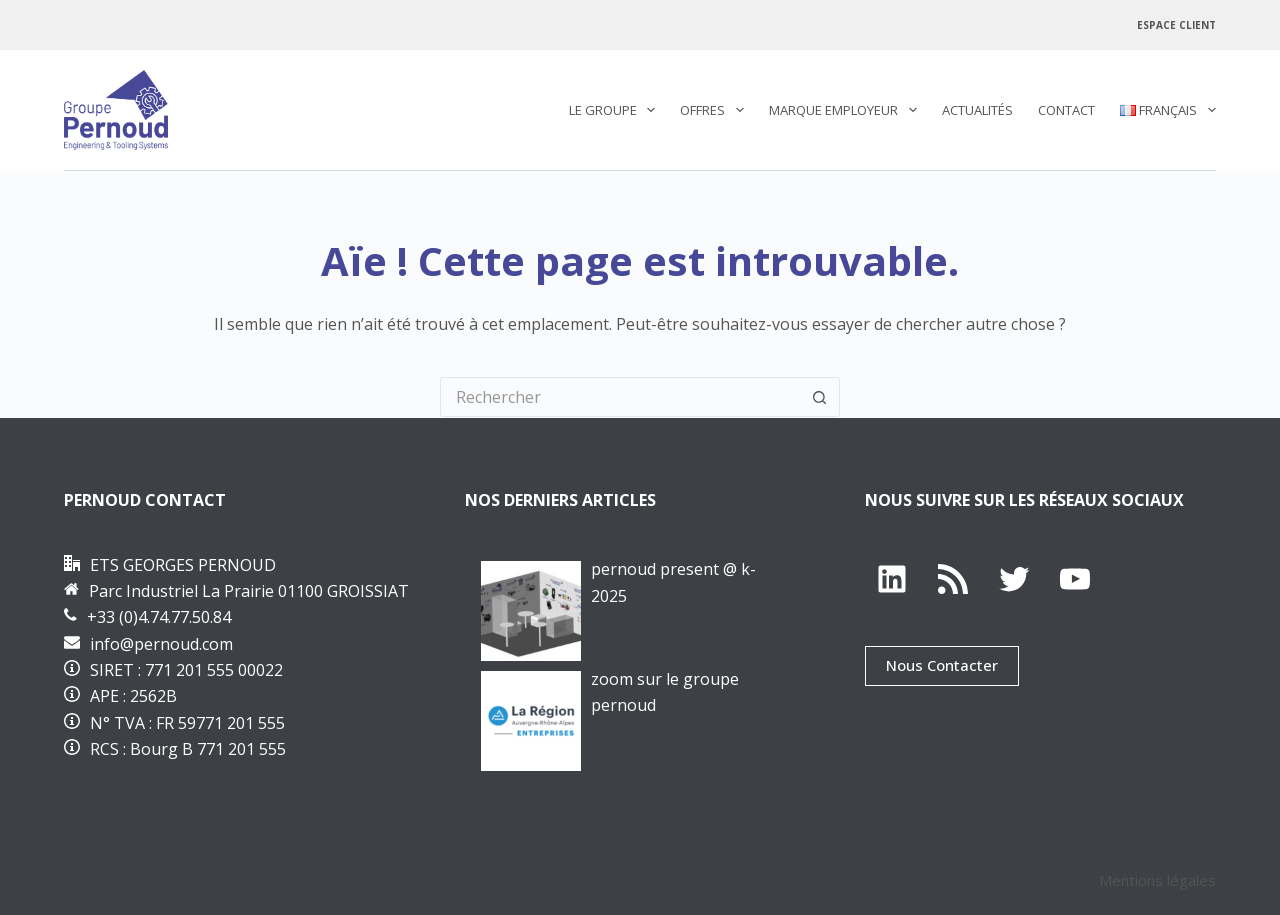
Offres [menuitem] (716, 110)
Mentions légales (1157, 880)
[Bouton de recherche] (820, 397)
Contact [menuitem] (1066, 110)
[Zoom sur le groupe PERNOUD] (531, 721)
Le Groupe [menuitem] (616, 110)
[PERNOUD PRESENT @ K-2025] (531, 611)
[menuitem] (1161, 110)
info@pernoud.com (161, 644)
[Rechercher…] (620, 397)
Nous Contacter (942, 665)
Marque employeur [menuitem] (847, 110)
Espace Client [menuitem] (1176, 25)
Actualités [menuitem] (977, 110)
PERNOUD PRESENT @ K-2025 (673, 582)
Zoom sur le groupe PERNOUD (665, 692)
